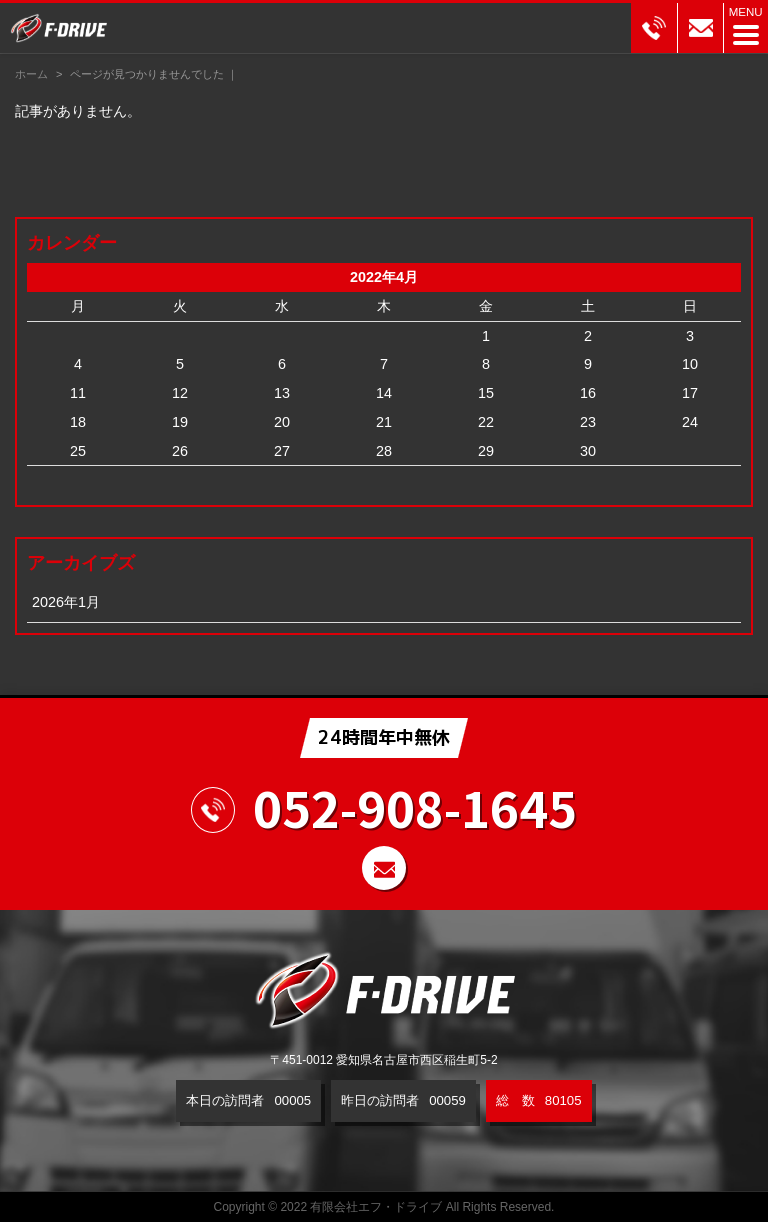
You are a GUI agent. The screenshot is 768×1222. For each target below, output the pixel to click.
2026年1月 (66, 602)
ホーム (31, 74)
